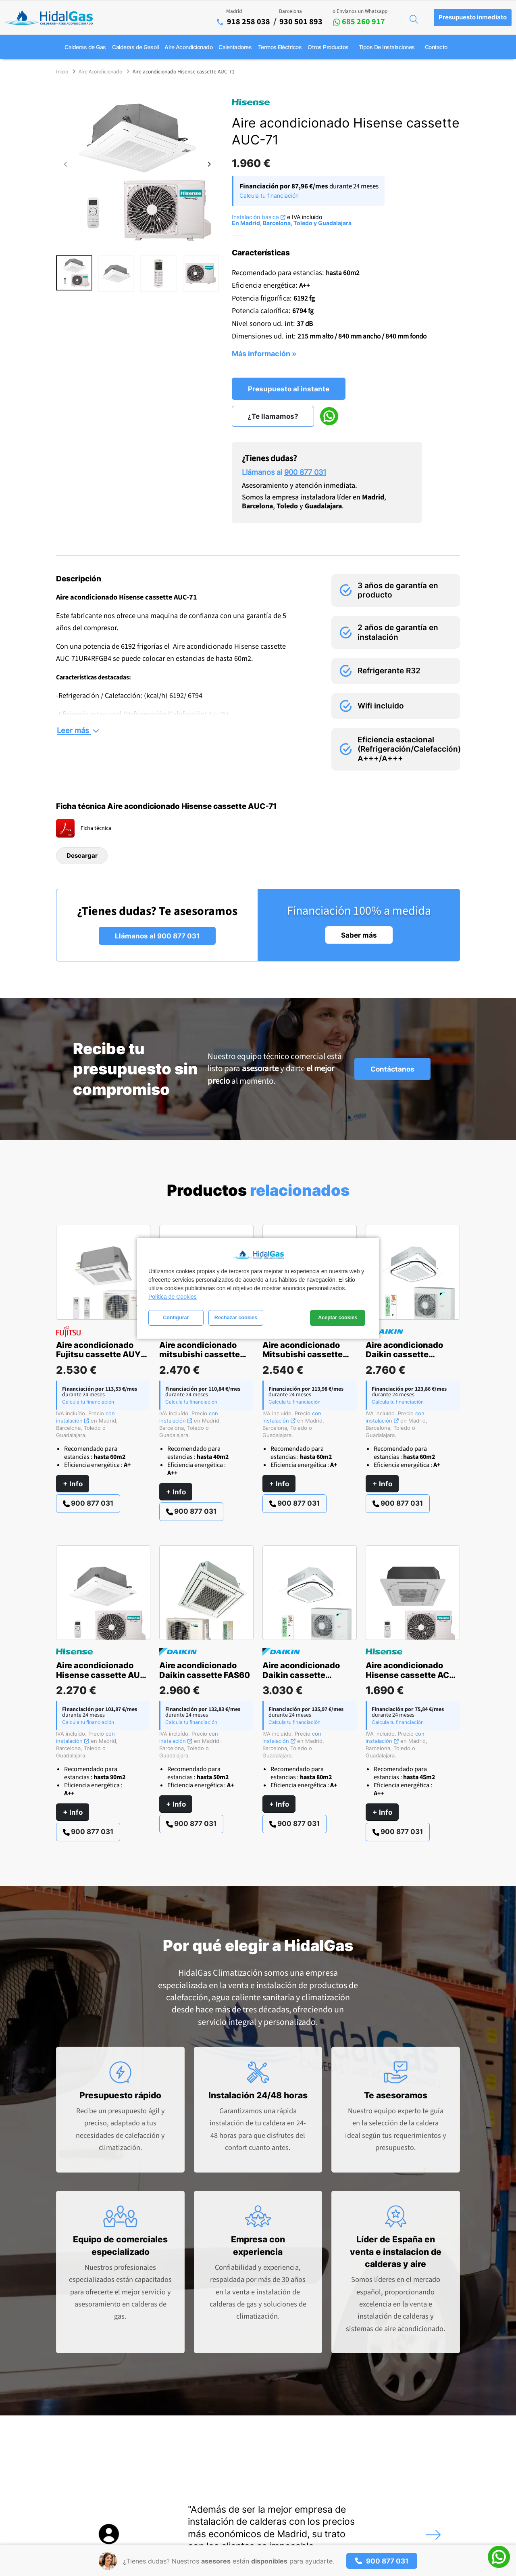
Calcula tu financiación (269, 195)
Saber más (359, 935)
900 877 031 (88, 1503)
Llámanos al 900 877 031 (157, 936)
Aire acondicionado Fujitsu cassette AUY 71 (98, 1354)
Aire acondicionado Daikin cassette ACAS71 (404, 1354)
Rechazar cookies (235, 1317)
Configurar (176, 1317)
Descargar (82, 855)
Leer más (78, 730)
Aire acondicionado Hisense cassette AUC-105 (103, 1675)
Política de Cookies (172, 1296)
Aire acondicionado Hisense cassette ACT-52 (412, 1675)
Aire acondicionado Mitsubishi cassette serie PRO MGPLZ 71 (302, 1354)
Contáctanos (392, 1069)
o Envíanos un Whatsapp (360, 11)
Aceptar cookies (337, 1317)
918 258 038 (248, 21)
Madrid (234, 11)
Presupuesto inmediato (473, 17)
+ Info (73, 1483)
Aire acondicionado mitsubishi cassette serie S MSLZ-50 (199, 1354)
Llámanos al (284, 472)
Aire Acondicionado (100, 71)
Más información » (264, 353)
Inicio (62, 71)
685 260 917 (359, 21)
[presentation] (66, 165)
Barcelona (290, 11)
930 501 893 (300, 21)
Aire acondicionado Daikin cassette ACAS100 (301, 1675)
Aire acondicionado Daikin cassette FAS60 (204, 1670)
